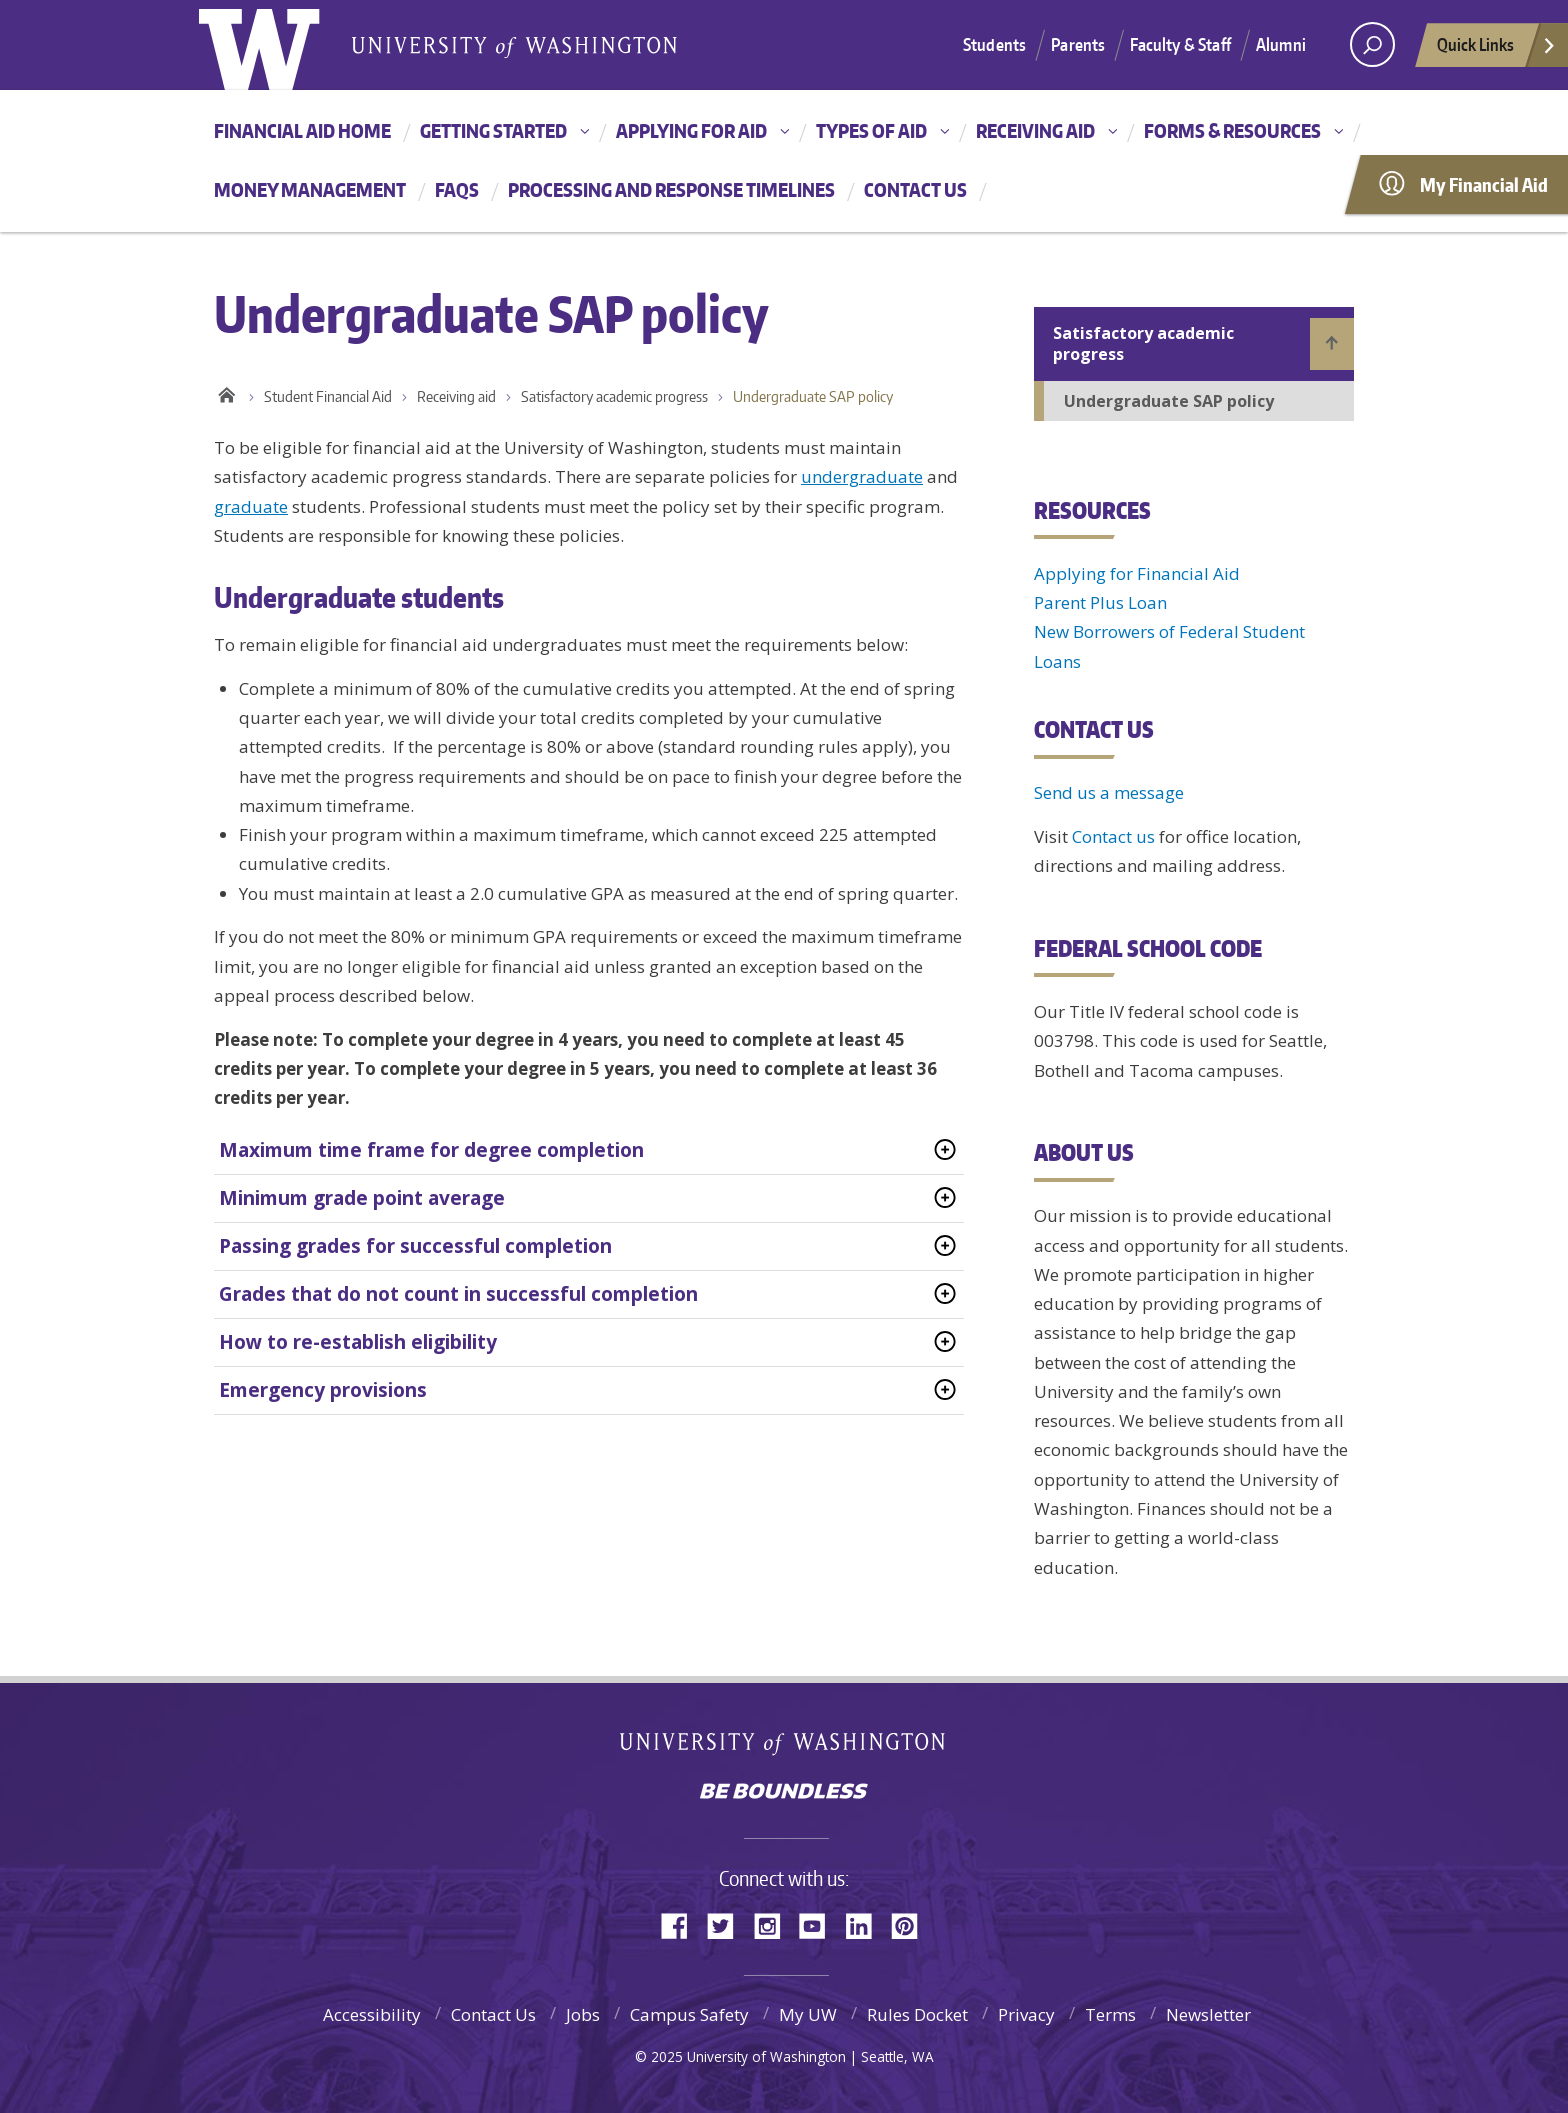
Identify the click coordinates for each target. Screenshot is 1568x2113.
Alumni (1281, 44)
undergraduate (862, 476)
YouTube (820, 1924)
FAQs (457, 189)
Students (994, 44)
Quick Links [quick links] (1497, 50)
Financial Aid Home (302, 130)
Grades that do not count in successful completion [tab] (458, 1294)
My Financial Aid (1484, 184)
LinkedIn (866, 1924)
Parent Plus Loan (1100, 602)
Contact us (915, 189)
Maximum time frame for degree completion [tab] (431, 1150)
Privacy (1026, 2014)
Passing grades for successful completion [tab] (415, 1246)
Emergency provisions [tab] (323, 1390)
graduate (251, 506)
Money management (310, 189)
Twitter (728, 1924)
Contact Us (493, 2014)
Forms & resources (1232, 130)
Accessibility (372, 2014)
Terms (1110, 2014)
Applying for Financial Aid (1137, 573)
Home (226, 392)
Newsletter (1208, 2014)
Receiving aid (1035, 130)
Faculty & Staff (1180, 44)
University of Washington (784, 1747)
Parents (1078, 44)
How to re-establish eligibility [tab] (358, 1342)
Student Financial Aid (328, 396)
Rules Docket (917, 2014)
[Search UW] (1372, 44)
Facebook (682, 1924)
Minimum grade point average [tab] (362, 1198)
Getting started (493, 130)
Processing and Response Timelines (671, 189)
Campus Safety (689, 2014)
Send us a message (1109, 792)
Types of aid (871, 130)
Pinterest (912, 1924)
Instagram (774, 1924)
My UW (808, 2014)
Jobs (583, 2014)
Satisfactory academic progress (614, 396)
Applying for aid (691, 130)
